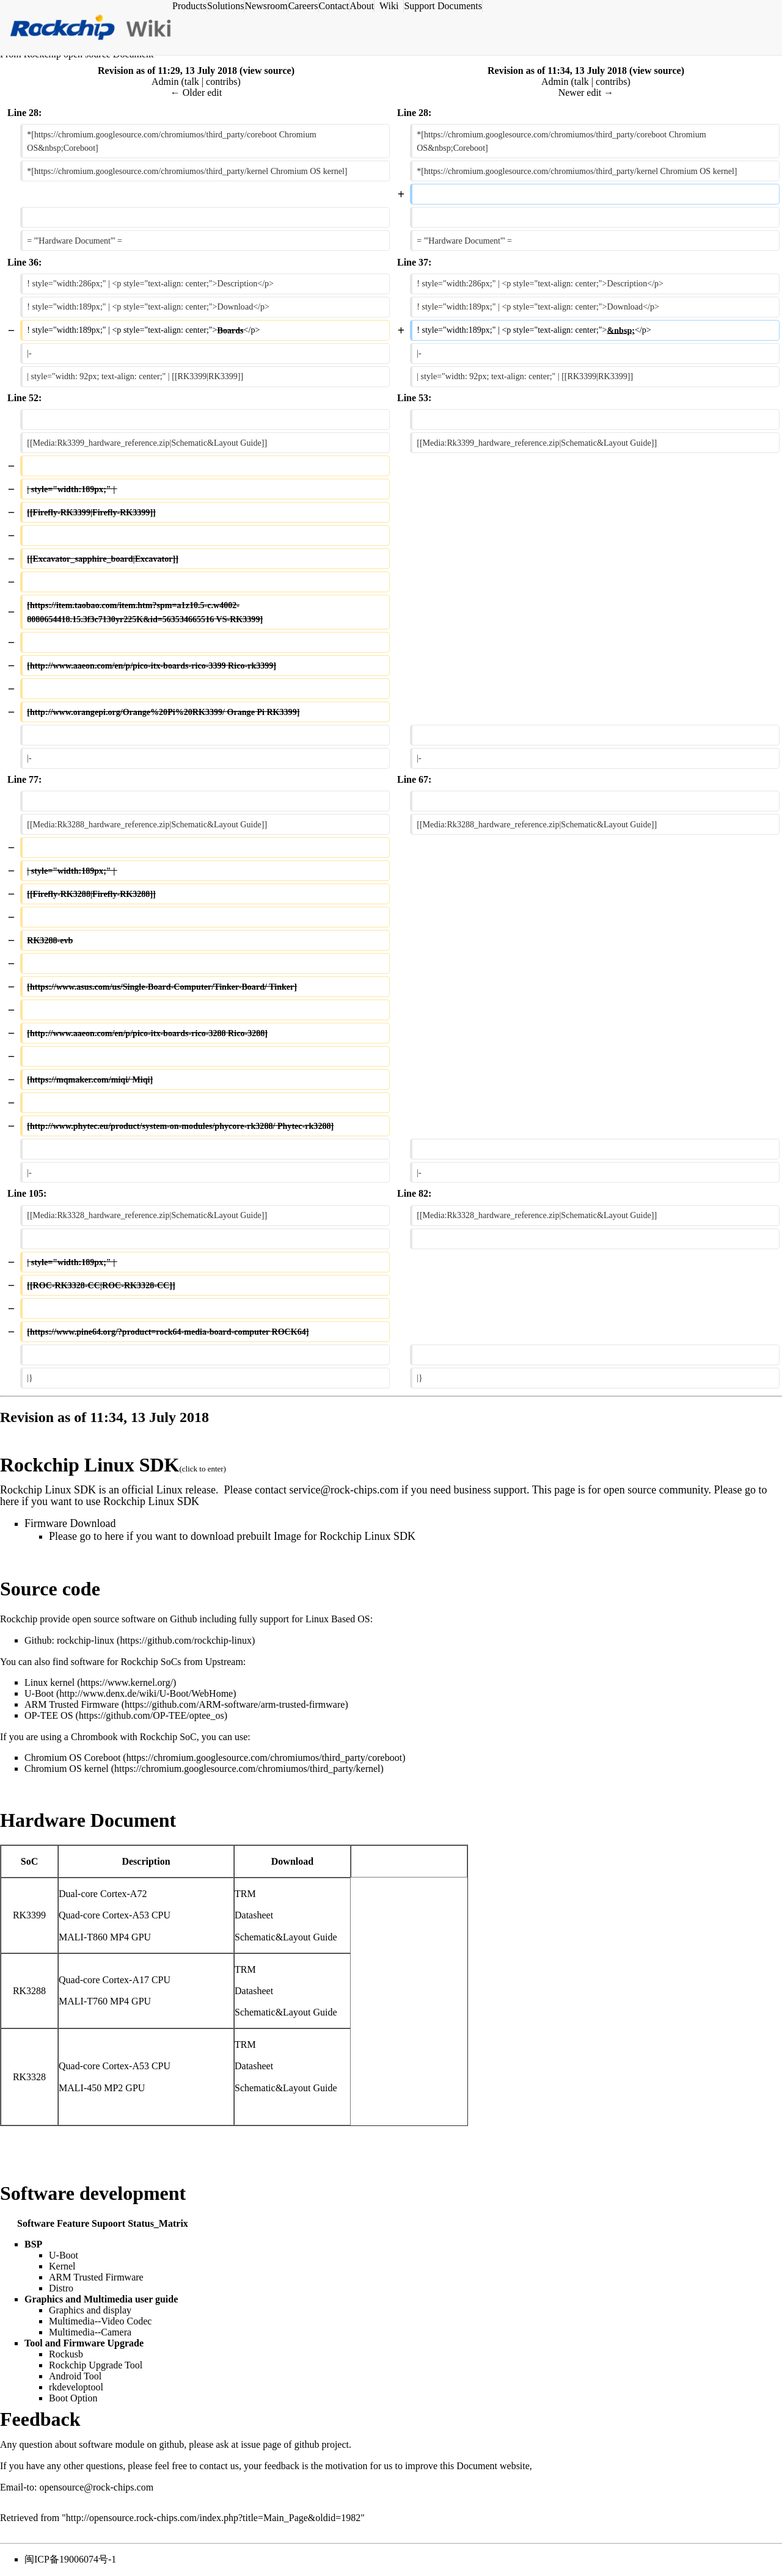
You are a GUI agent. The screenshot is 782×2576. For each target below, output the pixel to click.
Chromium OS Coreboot (72, 1757)
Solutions (225, 6)
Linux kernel (49, 1682)
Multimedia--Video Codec (100, 2321)
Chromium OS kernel (66, 1768)
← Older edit (196, 92)
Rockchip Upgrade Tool (95, 2365)
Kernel (62, 2266)
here (9, 1501)
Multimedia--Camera (90, 2332)
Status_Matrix (158, 2223)
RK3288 (29, 1991)
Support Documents (443, 6)
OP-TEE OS (48, 1715)
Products (189, 6)
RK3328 (29, 2077)
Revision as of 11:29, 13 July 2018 (167, 70)
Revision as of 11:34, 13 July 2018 (557, 70)
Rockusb (66, 2354)
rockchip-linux (85, 1640)
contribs (222, 81)
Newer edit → (586, 92)
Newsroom (265, 6)
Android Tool (75, 2376)
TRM (245, 1893)
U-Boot (39, 1693)
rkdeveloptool (76, 2387)
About (361, 6)
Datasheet (254, 1915)
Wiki (389, 6)
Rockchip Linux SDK (89, 1465)
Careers (303, 6)
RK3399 (29, 1915)
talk (192, 81)
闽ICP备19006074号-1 (70, 2559)
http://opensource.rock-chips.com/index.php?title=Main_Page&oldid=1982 (213, 2518)
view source (267, 70)
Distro (61, 2288)
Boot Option (73, 2398)
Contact (334, 6)
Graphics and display (90, 2310)
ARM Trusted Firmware (71, 1704)
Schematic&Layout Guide (286, 1937)
